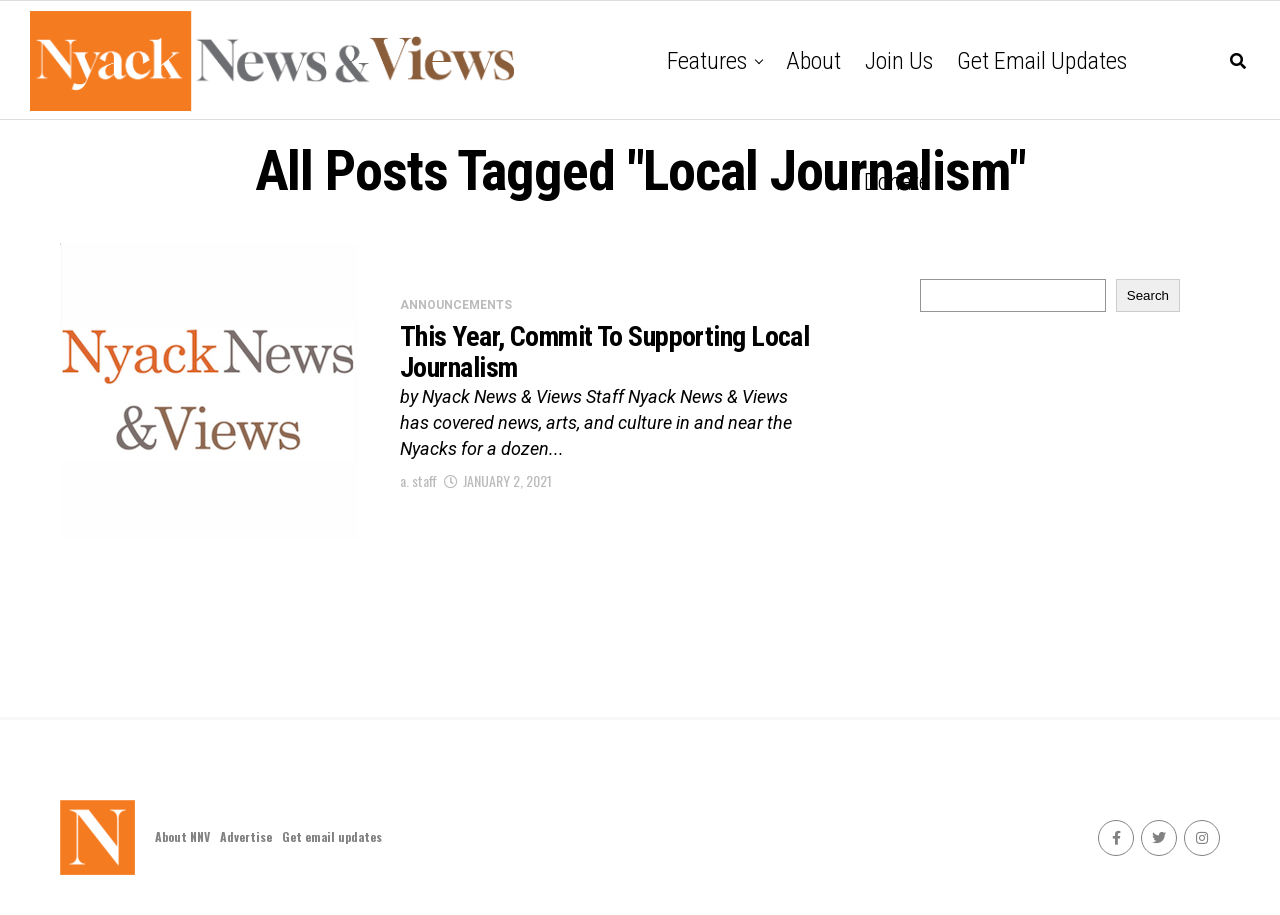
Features (707, 61)
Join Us (899, 61)
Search (1148, 295)
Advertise (246, 836)
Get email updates (1042, 61)
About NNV (182, 836)
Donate (897, 182)
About (813, 61)
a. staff (418, 480)
